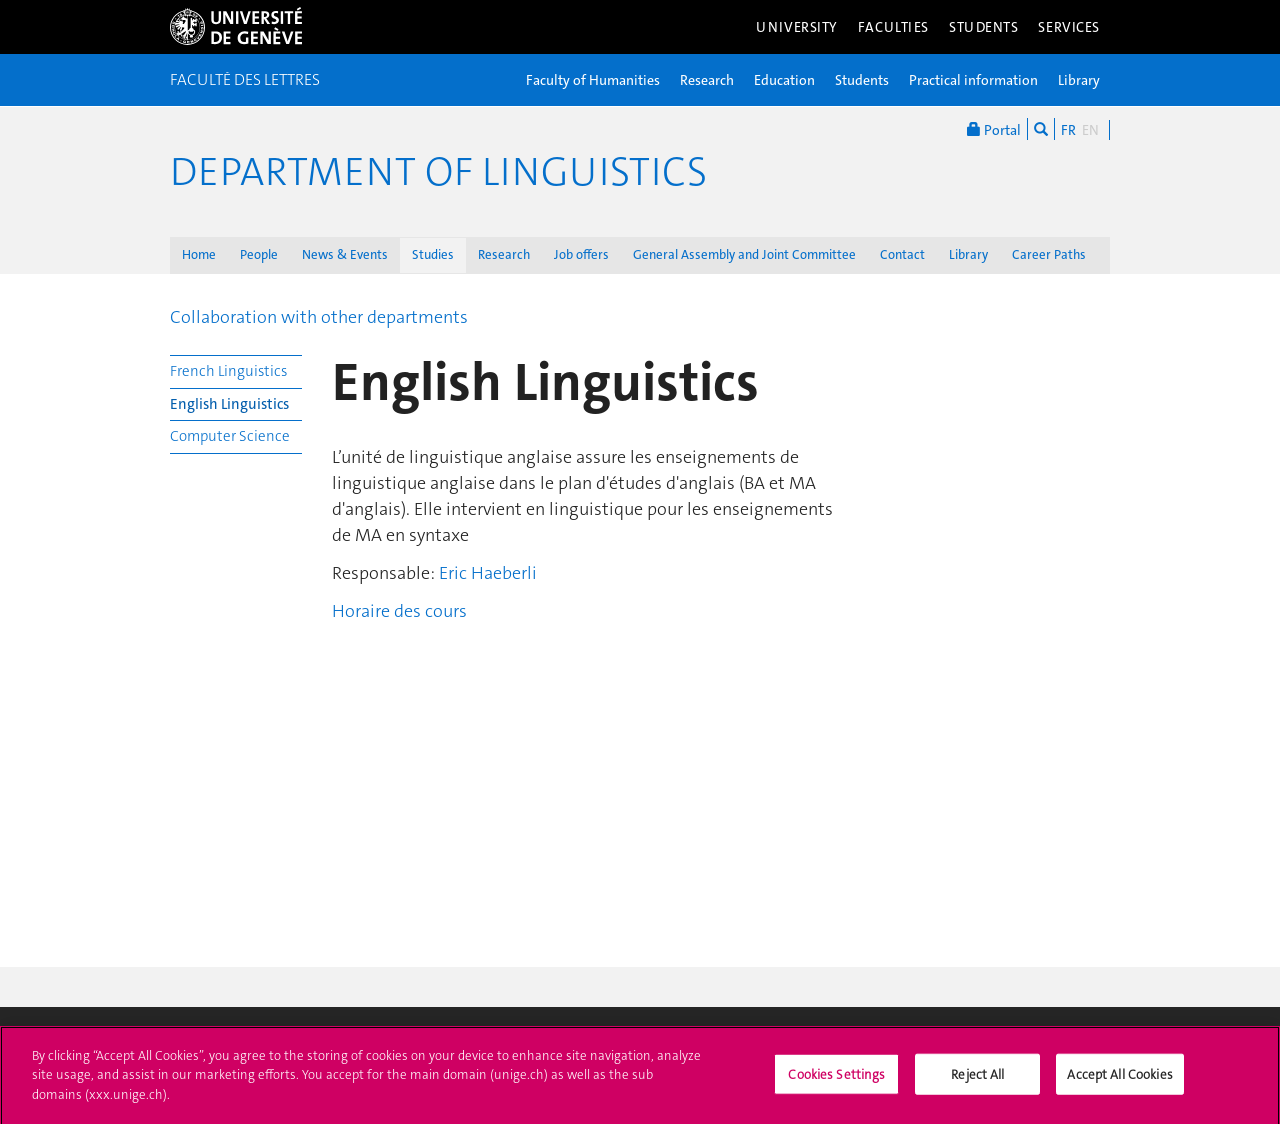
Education (784, 80)
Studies (433, 254)
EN (1090, 130)
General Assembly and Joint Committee (744, 254)
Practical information (973, 80)
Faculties (893, 27)
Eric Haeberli (488, 573)
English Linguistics (229, 404)
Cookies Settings (836, 1079)
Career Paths (1049, 254)
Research (707, 80)
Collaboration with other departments (319, 317)
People (259, 254)
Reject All (977, 1079)
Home (199, 254)
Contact (902, 254)
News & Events (345, 254)
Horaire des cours (399, 611)
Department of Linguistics (438, 172)
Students (984, 27)
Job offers (581, 254)
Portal (994, 129)
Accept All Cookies (1119, 1079)
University (797, 27)
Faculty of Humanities (593, 80)
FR (1068, 130)
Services (1069, 27)
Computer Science (230, 436)
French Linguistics (228, 371)
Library (1079, 80)
